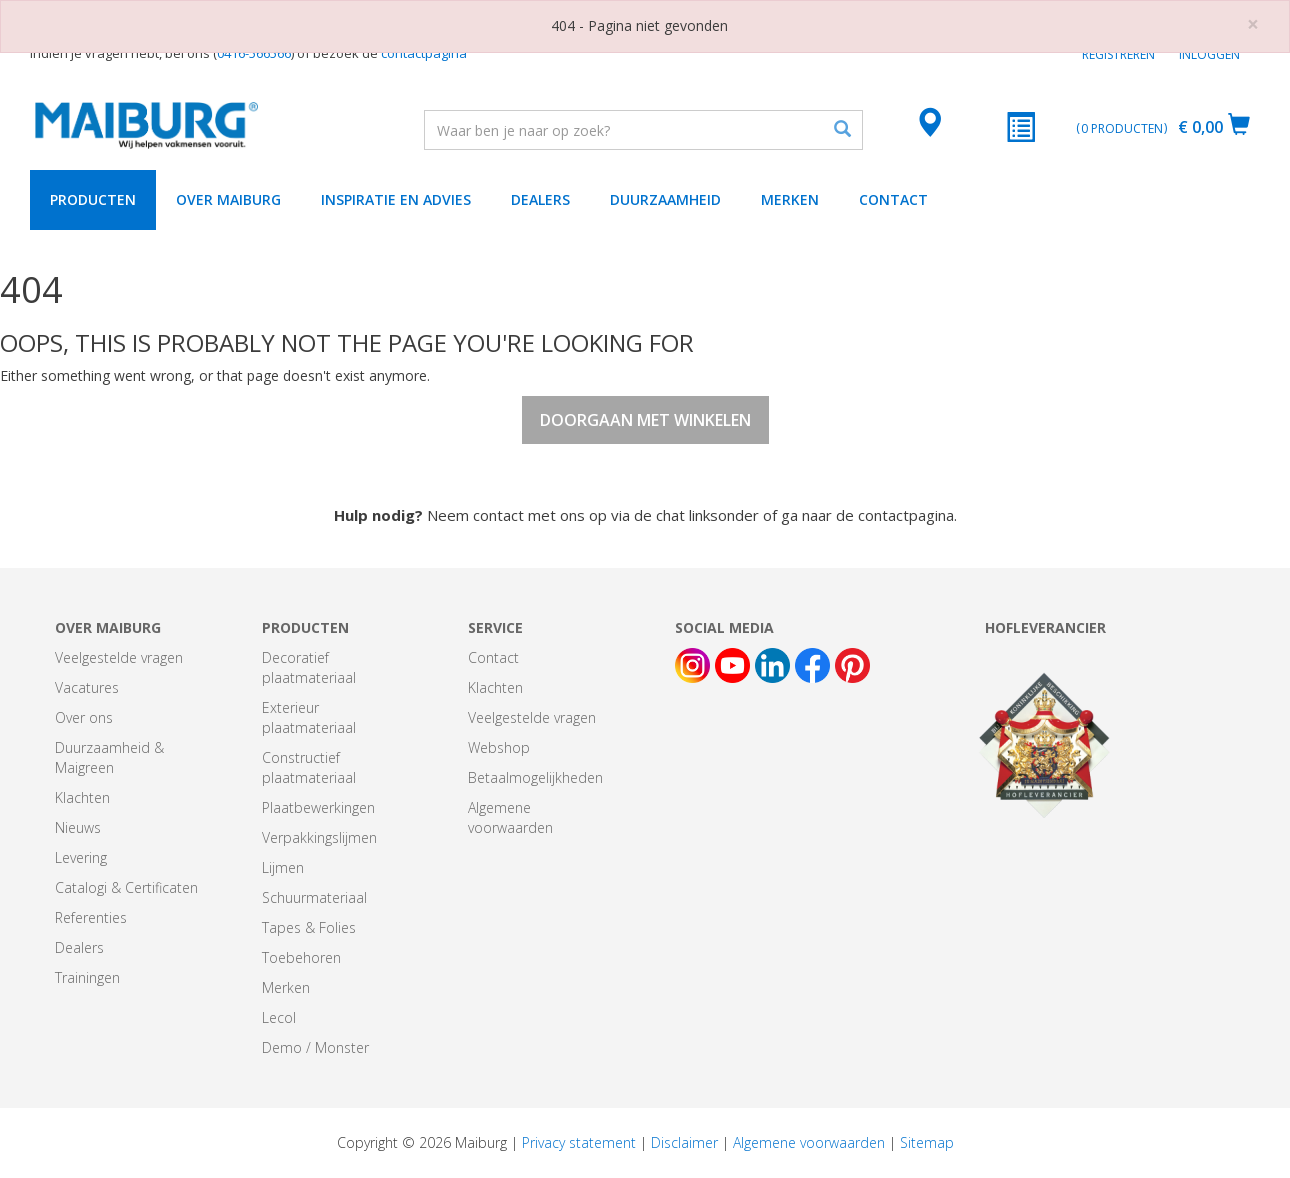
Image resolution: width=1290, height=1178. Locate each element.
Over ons (84, 717)
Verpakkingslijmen (319, 837)
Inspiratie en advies (396, 199)
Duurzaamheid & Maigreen (109, 757)
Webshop (499, 747)
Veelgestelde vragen (119, 657)
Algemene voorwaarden (510, 817)
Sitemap (927, 1142)
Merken (790, 199)
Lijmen (283, 867)
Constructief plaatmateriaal (309, 767)
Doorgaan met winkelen (645, 420)
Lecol (279, 1017)
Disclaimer (684, 1142)
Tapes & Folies (309, 927)
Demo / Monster (315, 1047)
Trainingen (87, 977)
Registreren (1118, 54)
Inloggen (1209, 54)
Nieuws (78, 827)
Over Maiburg (228, 199)
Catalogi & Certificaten (126, 887)
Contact (893, 199)
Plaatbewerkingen (318, 807)
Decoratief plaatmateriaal (309, 667)
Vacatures (87, 687)
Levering (81, 857)
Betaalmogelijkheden (535, 777)
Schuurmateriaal (314, 897)
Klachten (82, 797)
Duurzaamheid (665, 199)
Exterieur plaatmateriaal (309, 717)
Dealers (540, 199)
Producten (93, 199)
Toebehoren (301, 957)
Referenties (91, 917)
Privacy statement (579, 1142)
